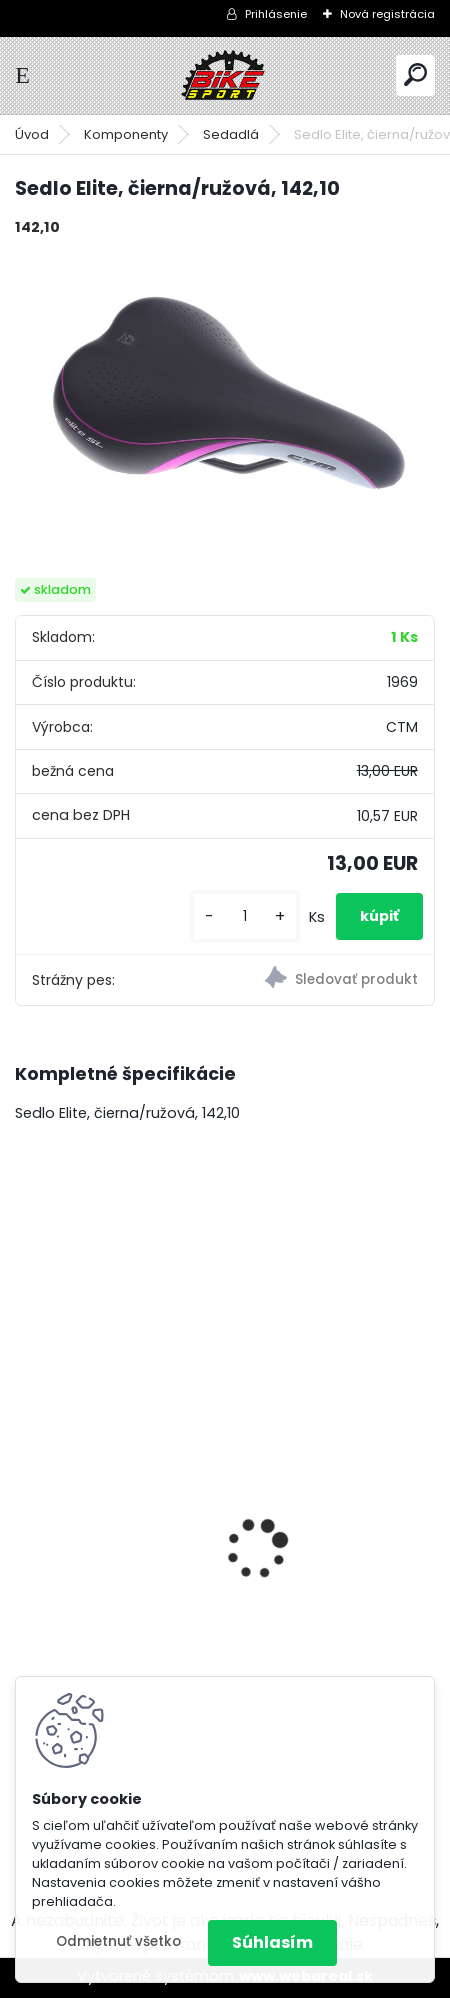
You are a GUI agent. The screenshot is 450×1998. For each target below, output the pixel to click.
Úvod (32, 134)
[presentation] (26, 1514)
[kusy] (245, 916)
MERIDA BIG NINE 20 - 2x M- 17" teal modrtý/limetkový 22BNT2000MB (161, 1536)
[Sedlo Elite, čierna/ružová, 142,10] (225, 392)
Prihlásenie (276, 14)
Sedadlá (231, 134)
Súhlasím (272, 1942)
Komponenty (126, 134)
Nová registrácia (387, 14)
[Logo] (225, 75)
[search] (415, 74)
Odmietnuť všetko (118, 1941)
